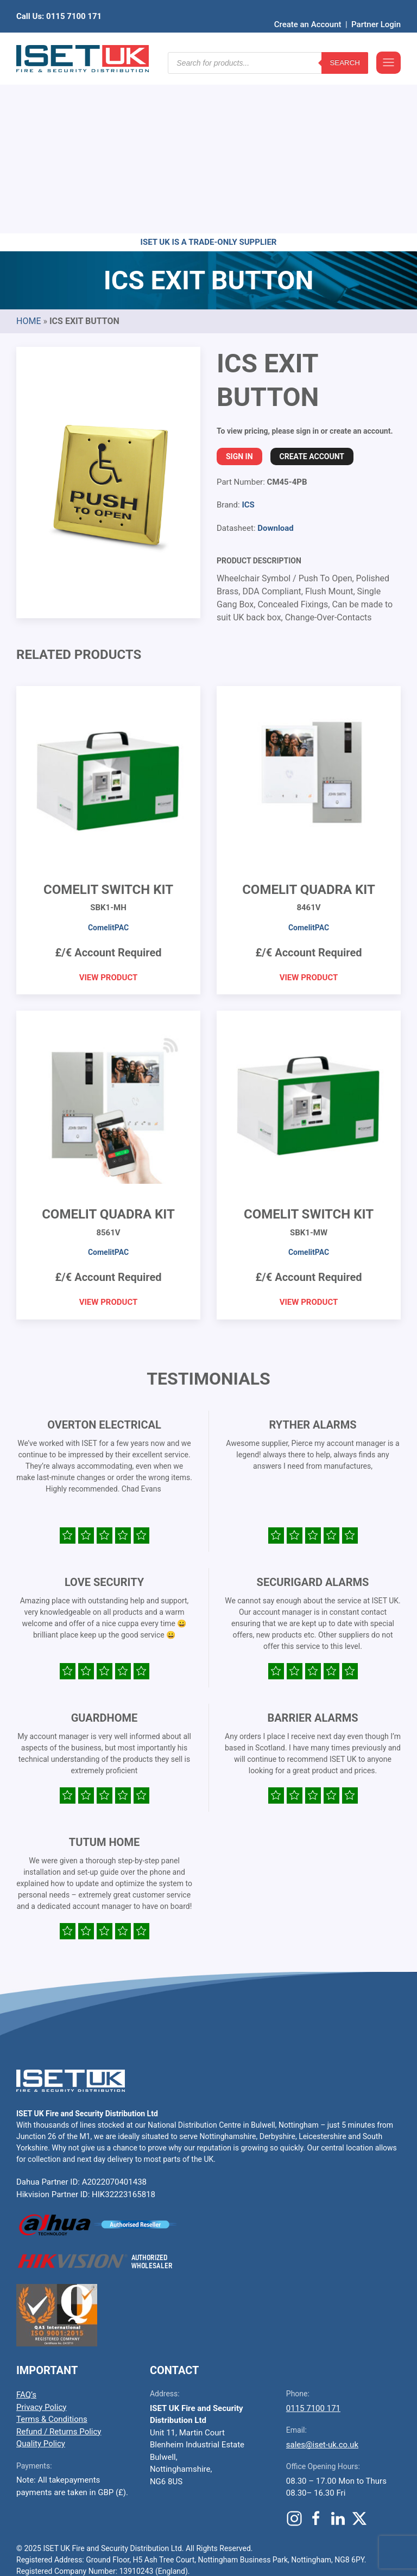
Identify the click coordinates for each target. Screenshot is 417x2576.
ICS (248, 336)
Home (28, 153)
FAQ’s (26, 2226)
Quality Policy (40, 2275)
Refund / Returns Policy (58, 2263)
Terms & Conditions (51, 2251)
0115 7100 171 (313, 2240)
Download (275, 360)
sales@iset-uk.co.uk (322, 2276)
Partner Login (376, 8)
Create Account (312, 288)
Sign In (239, 288)
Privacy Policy (41, 2239)
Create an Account (308, 8)
